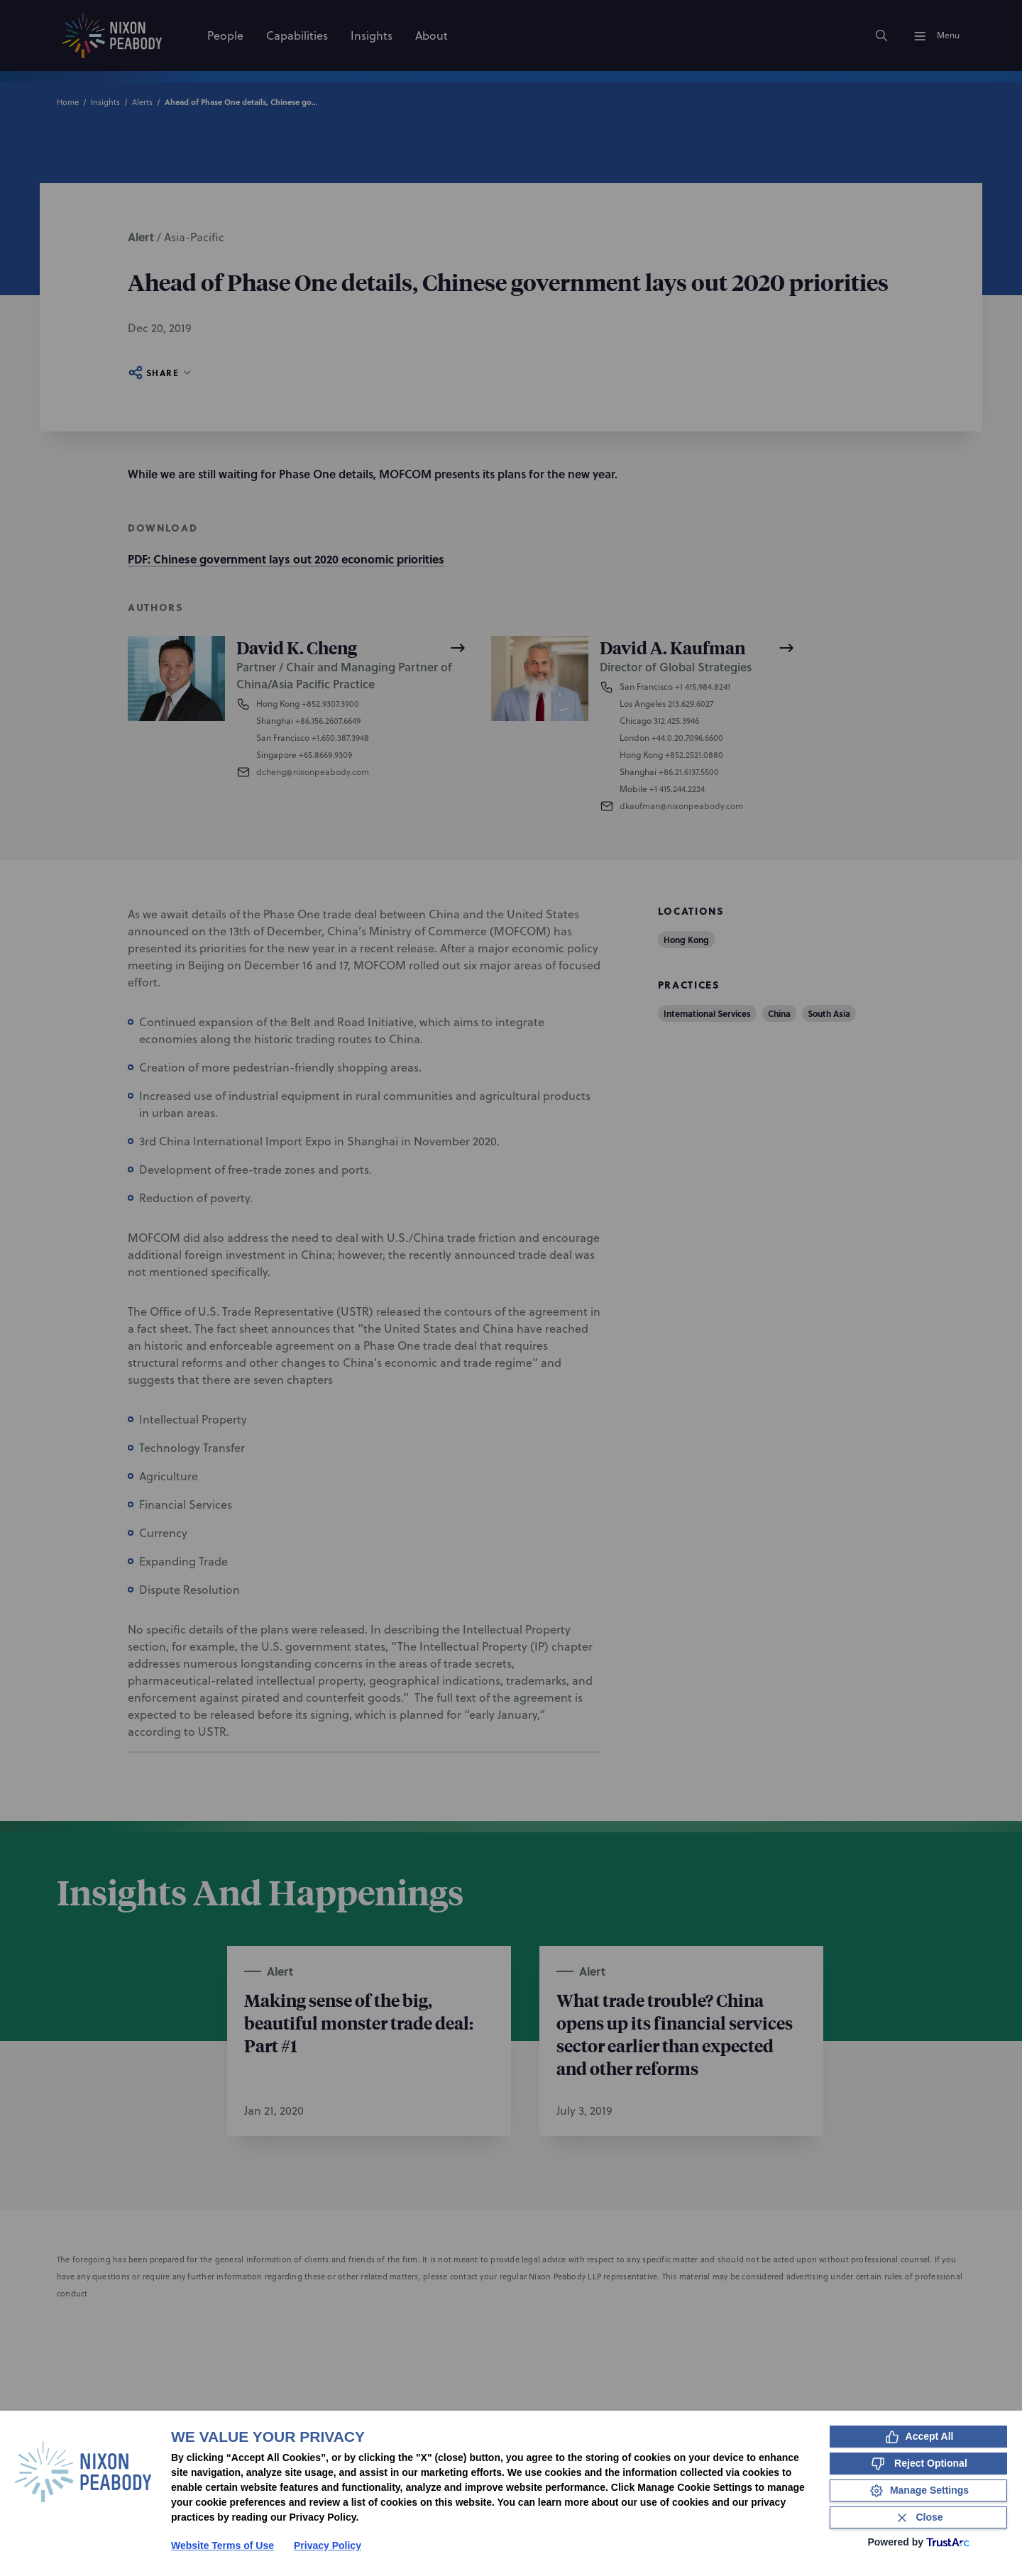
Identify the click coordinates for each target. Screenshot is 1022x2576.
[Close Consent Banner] (918, 2517)
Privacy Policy (327, 2545)
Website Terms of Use (222, 2545)
